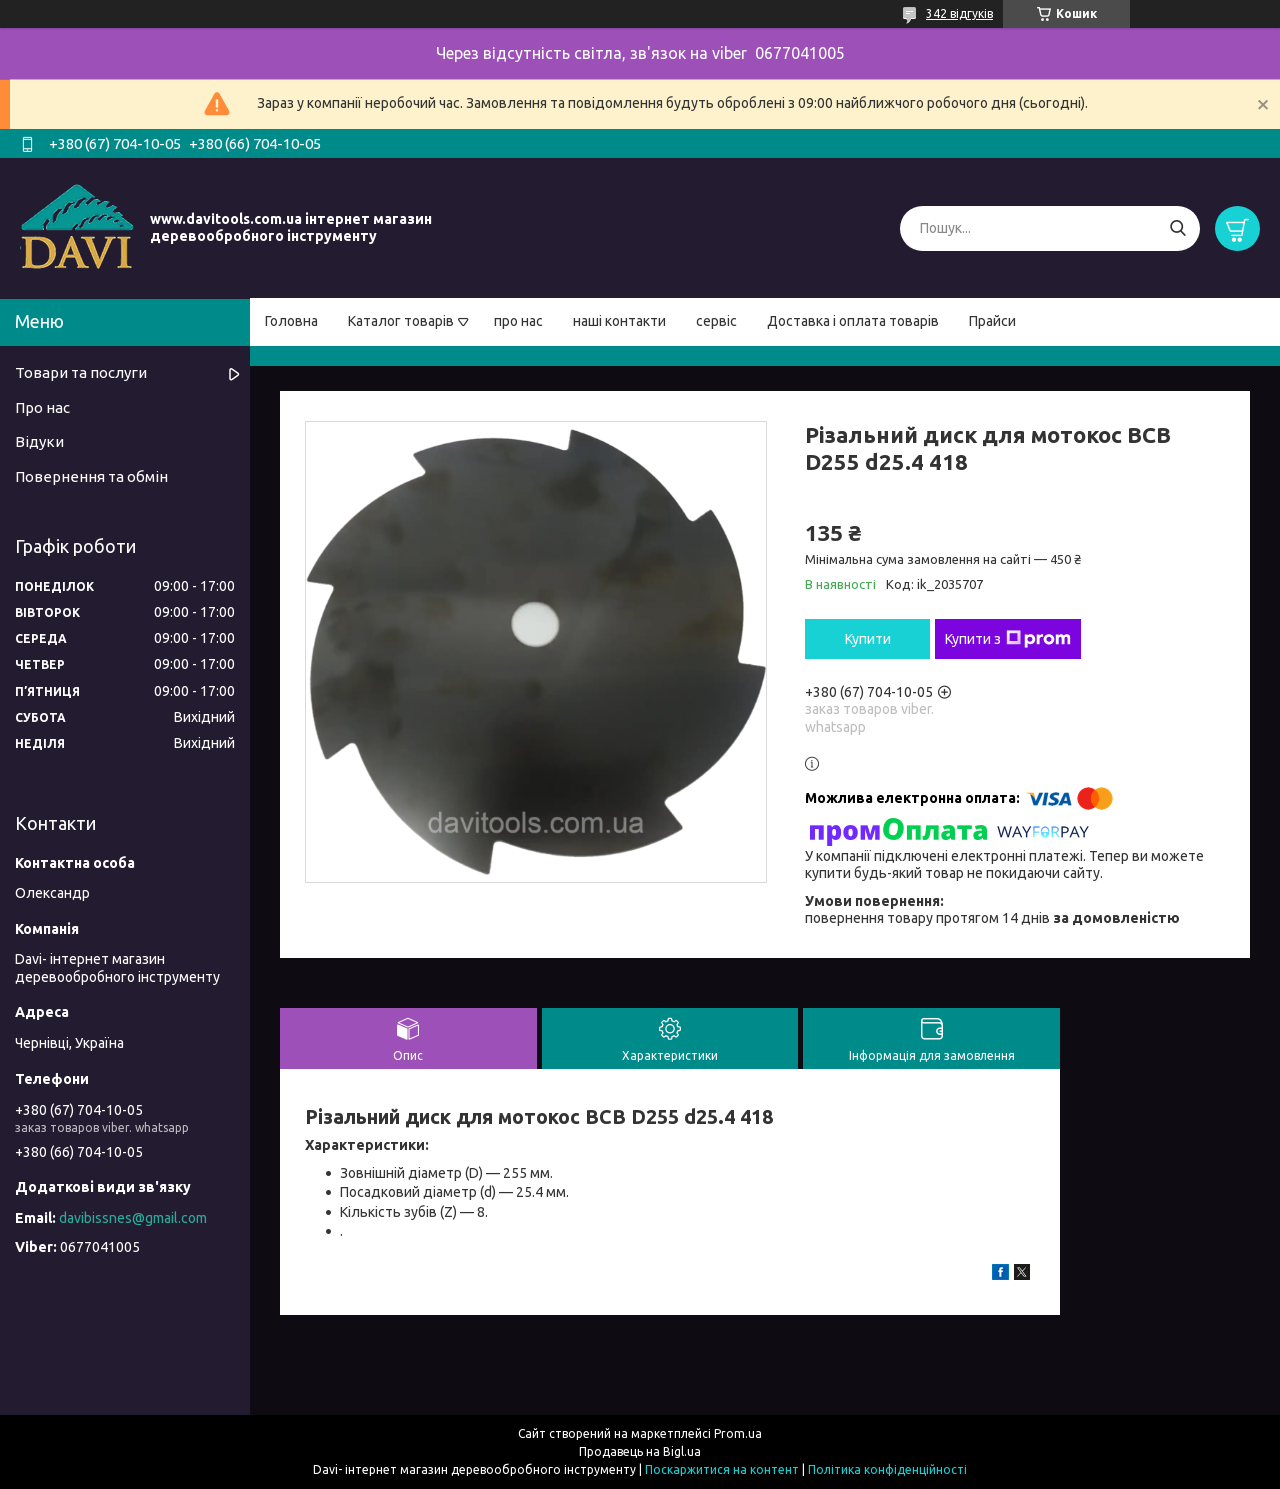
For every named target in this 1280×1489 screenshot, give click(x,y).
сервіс (716, 321)
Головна (291, 321)
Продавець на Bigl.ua (640, 1451)
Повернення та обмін (91, 476)
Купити (868, 639)
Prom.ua (738, 1433)
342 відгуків (959, 13)
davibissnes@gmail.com (133, 1218)
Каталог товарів (401, 321)
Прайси (992, 321)
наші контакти (619, 321)
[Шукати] (1177, 228)
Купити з (1008, 639)
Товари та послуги (81, 372)
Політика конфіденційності (887, 1469)
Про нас (42, 407)
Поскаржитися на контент (722, 1469)
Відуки (39, 441)
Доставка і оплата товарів (853, 321)
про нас (518, 321)
